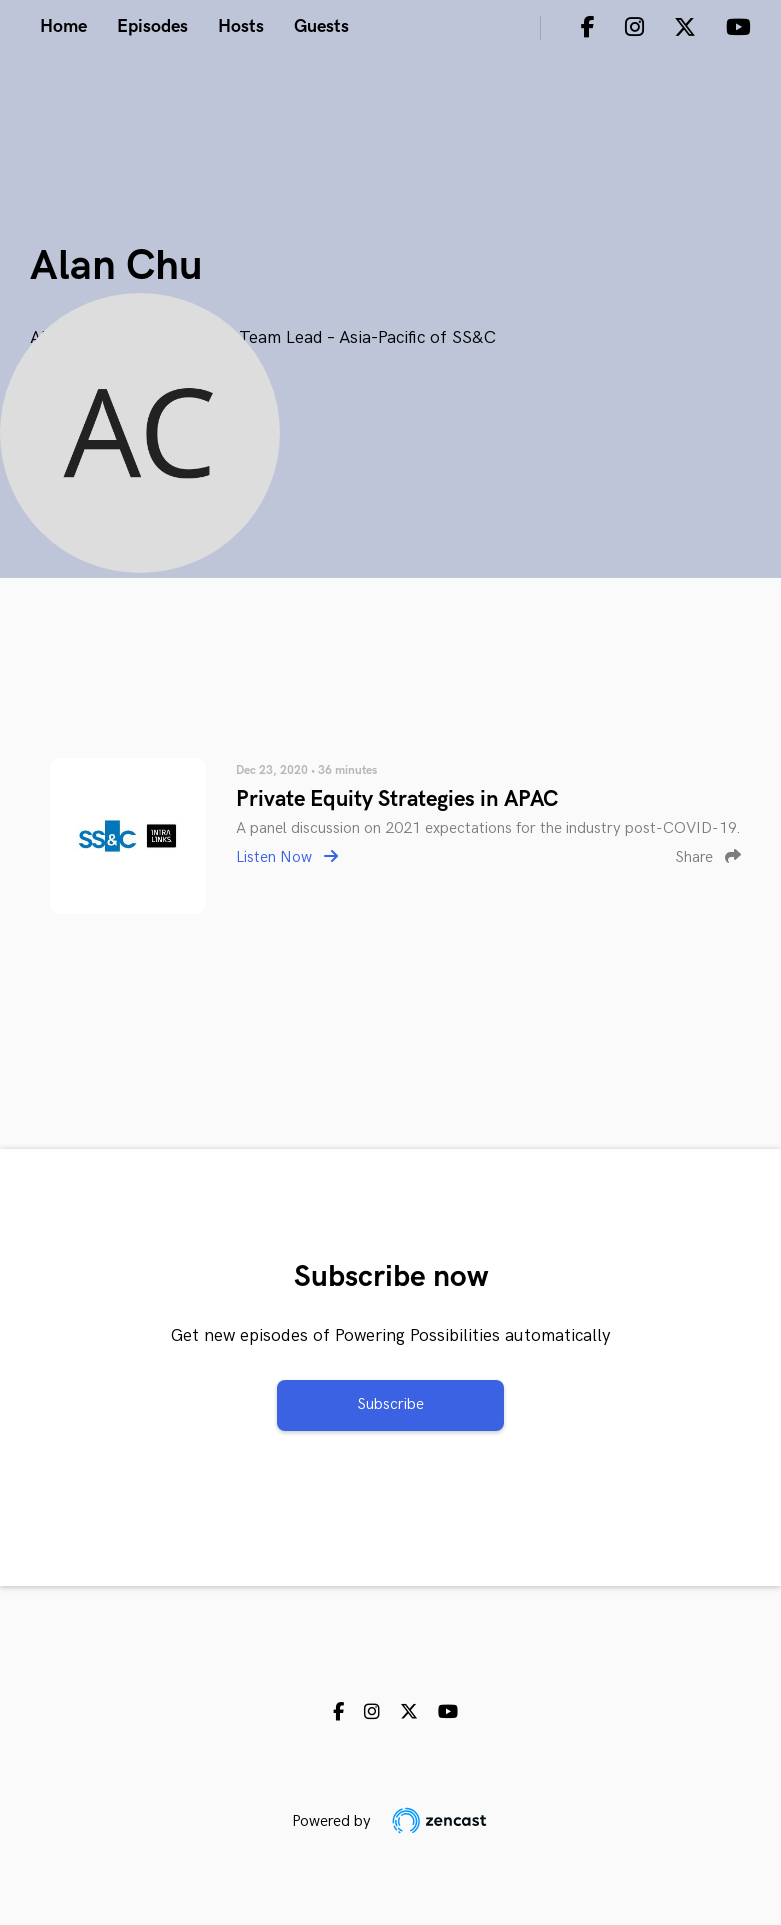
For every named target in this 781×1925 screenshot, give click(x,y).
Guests (321, 26)
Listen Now (287, 857)
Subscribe (390, 1404)
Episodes (152, 26)
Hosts (241, 26)
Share (708, 857)
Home (63, 26)
